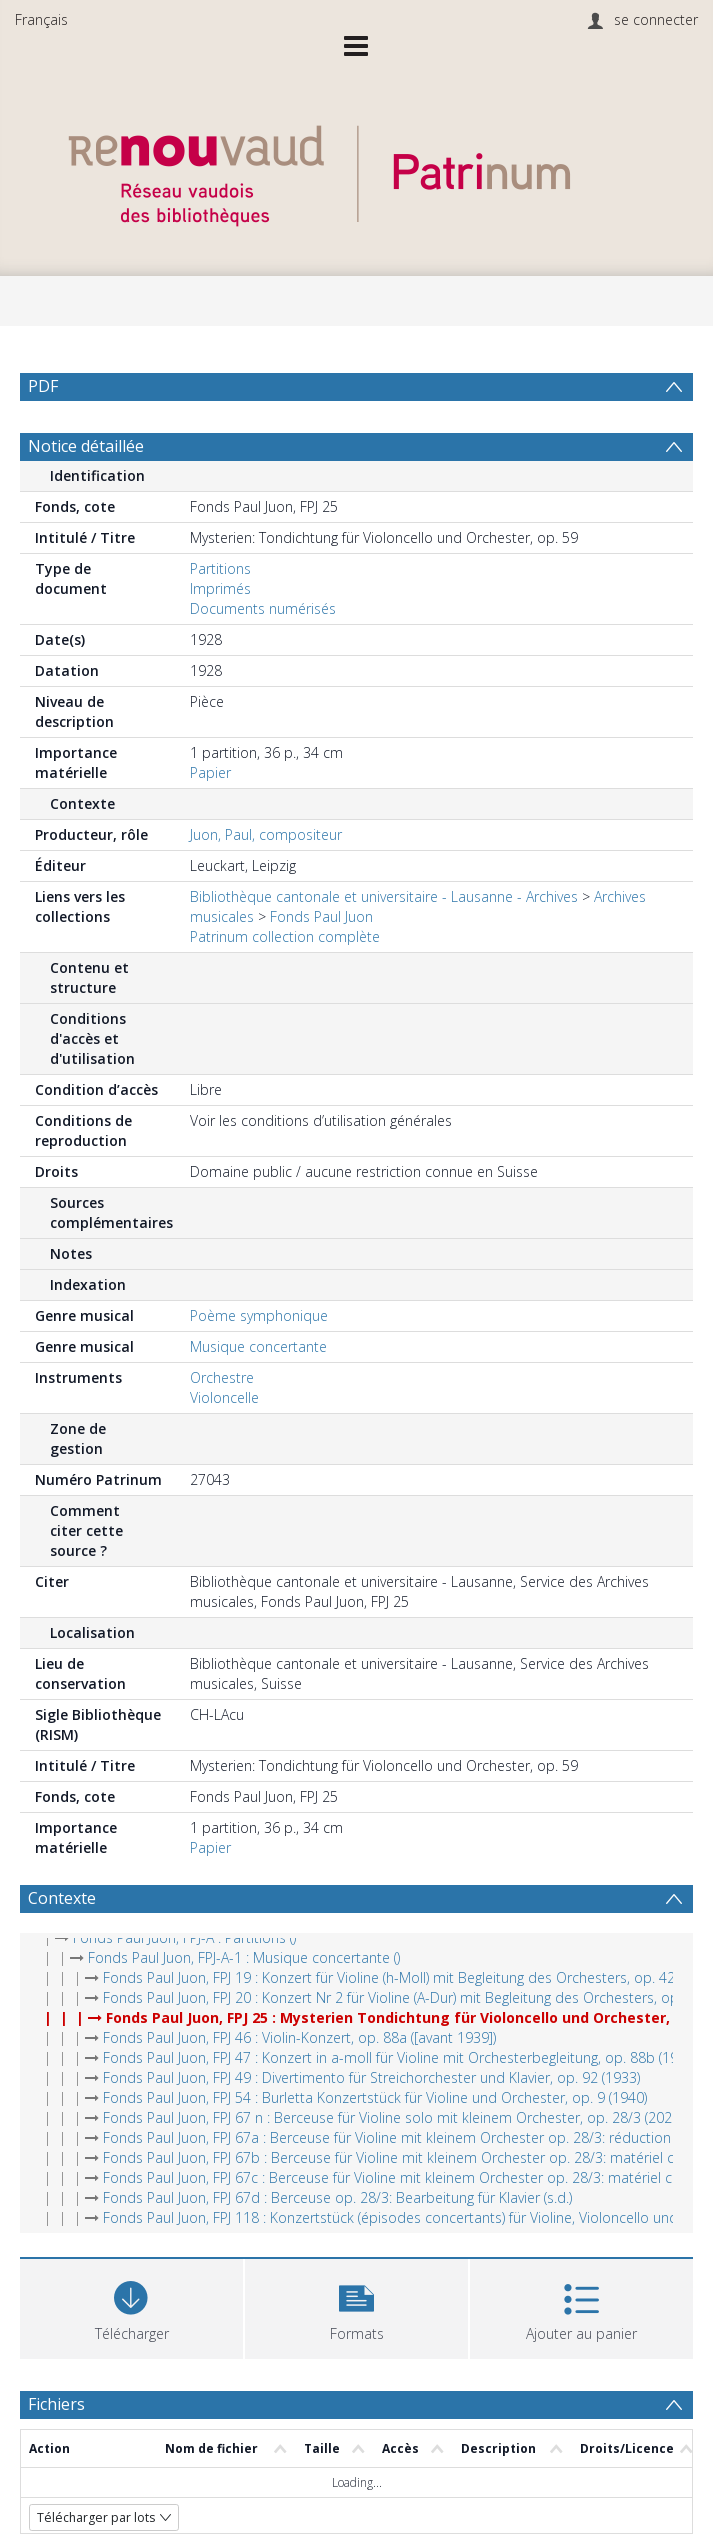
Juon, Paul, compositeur (266, 834)
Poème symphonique (259, 1315)
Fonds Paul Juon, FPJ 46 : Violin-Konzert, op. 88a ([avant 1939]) (299, 2037)
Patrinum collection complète (285, 936)
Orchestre (222, 1377)
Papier (210, 772)
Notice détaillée (86, 446)
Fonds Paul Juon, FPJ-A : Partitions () (184, 1937)
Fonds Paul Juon (321, 916)
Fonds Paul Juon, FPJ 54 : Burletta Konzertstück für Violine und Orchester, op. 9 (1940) (375, 2097)
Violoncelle (224, 1397)
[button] (356, 2306)
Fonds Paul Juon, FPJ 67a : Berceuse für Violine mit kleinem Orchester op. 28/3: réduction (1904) (408, 2137)
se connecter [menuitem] (656, 19)
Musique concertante (258, 1346)
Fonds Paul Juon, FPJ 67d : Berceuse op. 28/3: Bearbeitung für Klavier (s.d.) (337, 2197)
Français (41, 19)
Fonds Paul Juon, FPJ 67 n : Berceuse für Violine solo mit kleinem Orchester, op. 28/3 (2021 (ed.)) (408, 2117)
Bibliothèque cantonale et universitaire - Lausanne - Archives (384, 896)
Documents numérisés (263, 608)
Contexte (62, 1898)
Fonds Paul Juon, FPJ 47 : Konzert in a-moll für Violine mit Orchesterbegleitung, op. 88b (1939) (400, 2057)
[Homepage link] (357, 170)
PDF (43, 386)
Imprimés (220, 588)
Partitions (220, 568)
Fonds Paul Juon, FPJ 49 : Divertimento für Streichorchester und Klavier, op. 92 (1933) (371, 2077)
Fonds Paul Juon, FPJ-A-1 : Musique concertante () (244, 1957)
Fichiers (56, 2404)
